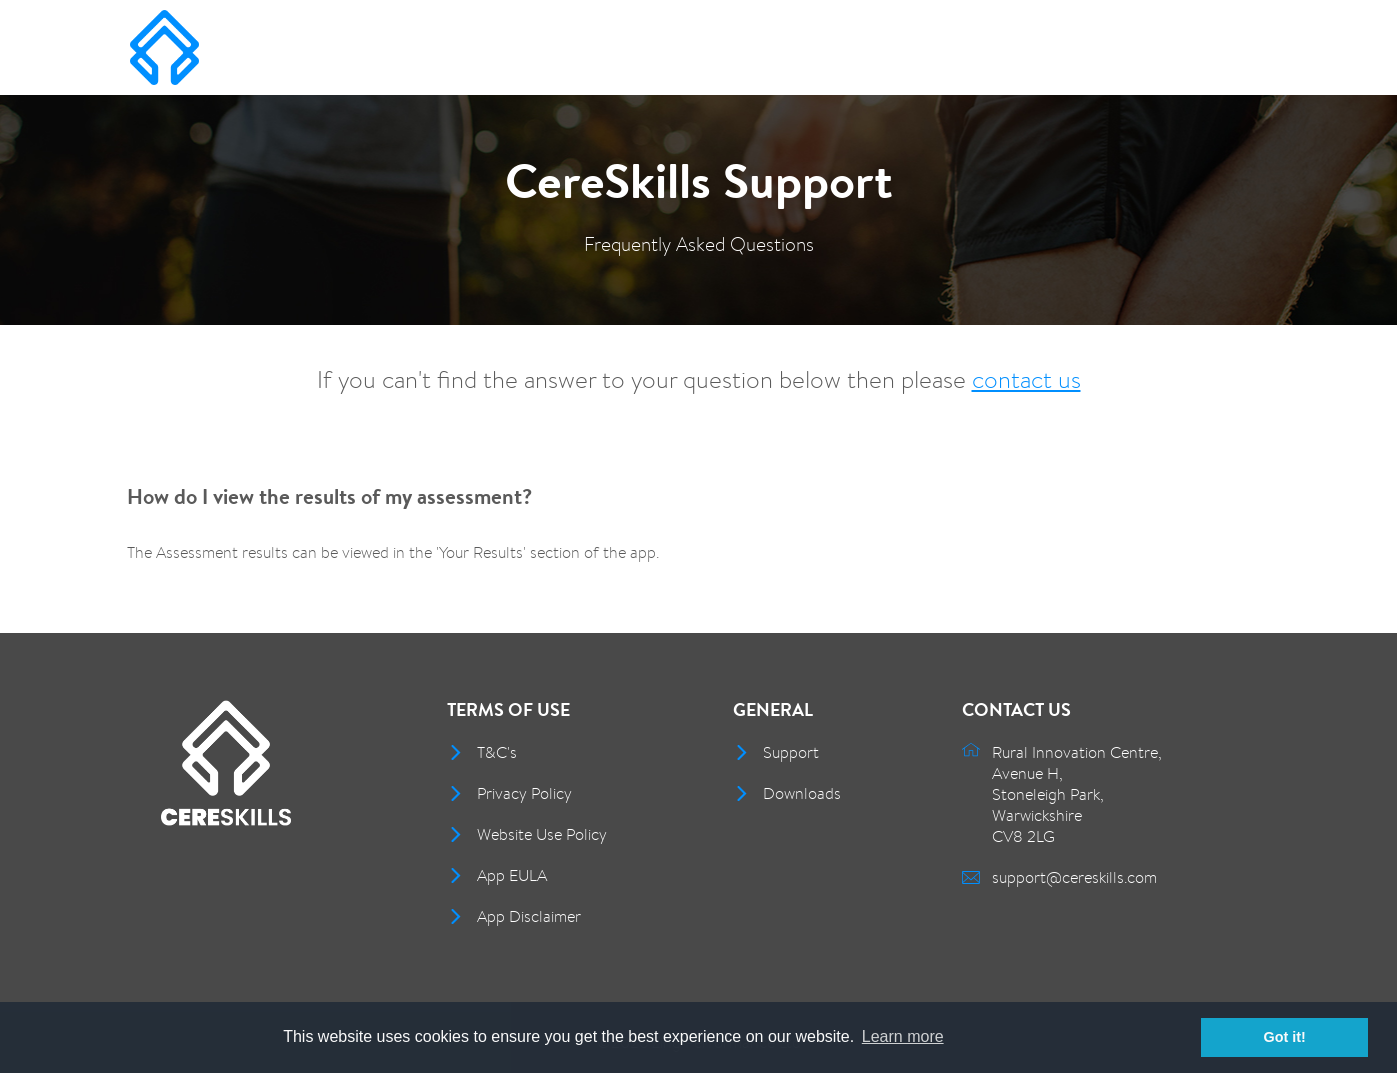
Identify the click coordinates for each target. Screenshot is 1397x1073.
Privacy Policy (524, 793)
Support (791, 752)
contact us (1026, 379)
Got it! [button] (1285, 1037)
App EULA (512, 875)
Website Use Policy (542, 834)
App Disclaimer (529, 916)
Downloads (802, 793)
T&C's (497, 752)
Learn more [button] (903, 1036)
